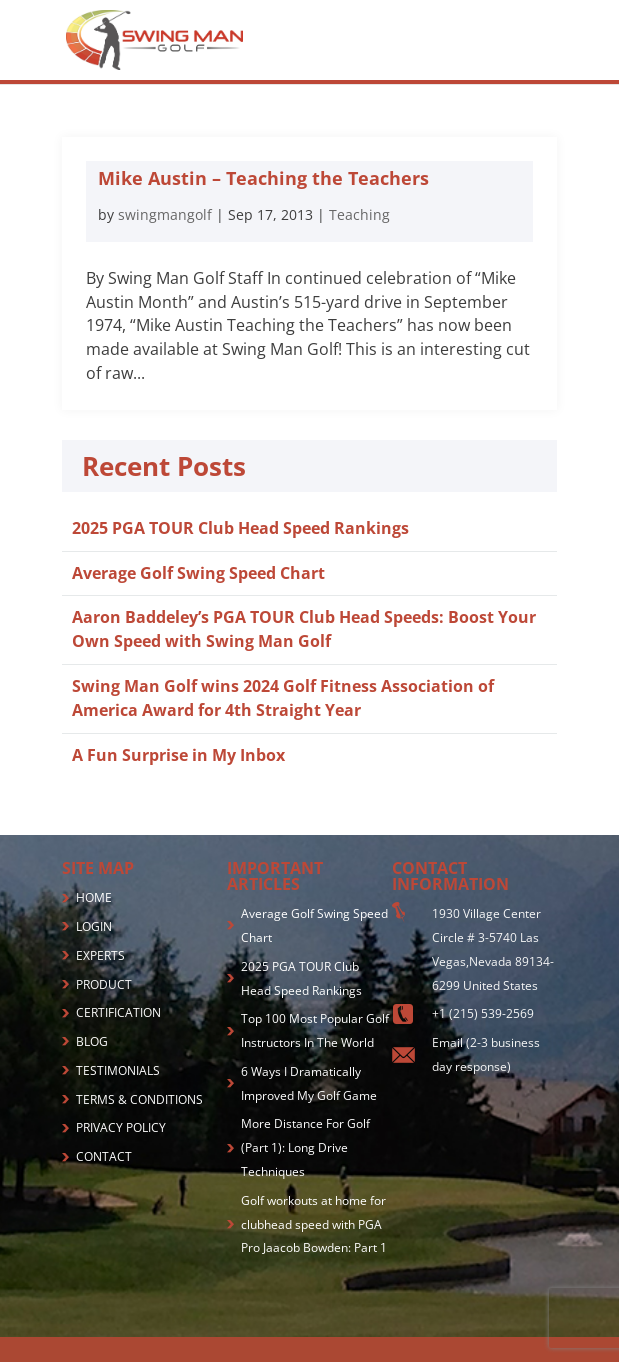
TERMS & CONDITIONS (139, 1099)
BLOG (92, 1041)
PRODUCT (104, 984)
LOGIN (94, 926)
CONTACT (104, 1156)
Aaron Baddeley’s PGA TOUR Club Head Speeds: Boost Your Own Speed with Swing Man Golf (304, 629)
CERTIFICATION (118, 1012)
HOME (94, 897)
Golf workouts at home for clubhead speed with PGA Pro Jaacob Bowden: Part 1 (314, 1224)
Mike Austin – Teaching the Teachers (263, 178)
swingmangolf (165, 214)
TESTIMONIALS (118, 1070)
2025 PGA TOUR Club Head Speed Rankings (240, 528)
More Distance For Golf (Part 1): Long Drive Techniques (305, 1147)
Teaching (359, 214)
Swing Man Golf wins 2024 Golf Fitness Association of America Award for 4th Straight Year (283, 698)
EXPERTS (100, 955)
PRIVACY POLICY (121, 1127)
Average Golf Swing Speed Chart (198, 573)
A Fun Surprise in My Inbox (178, 755)
